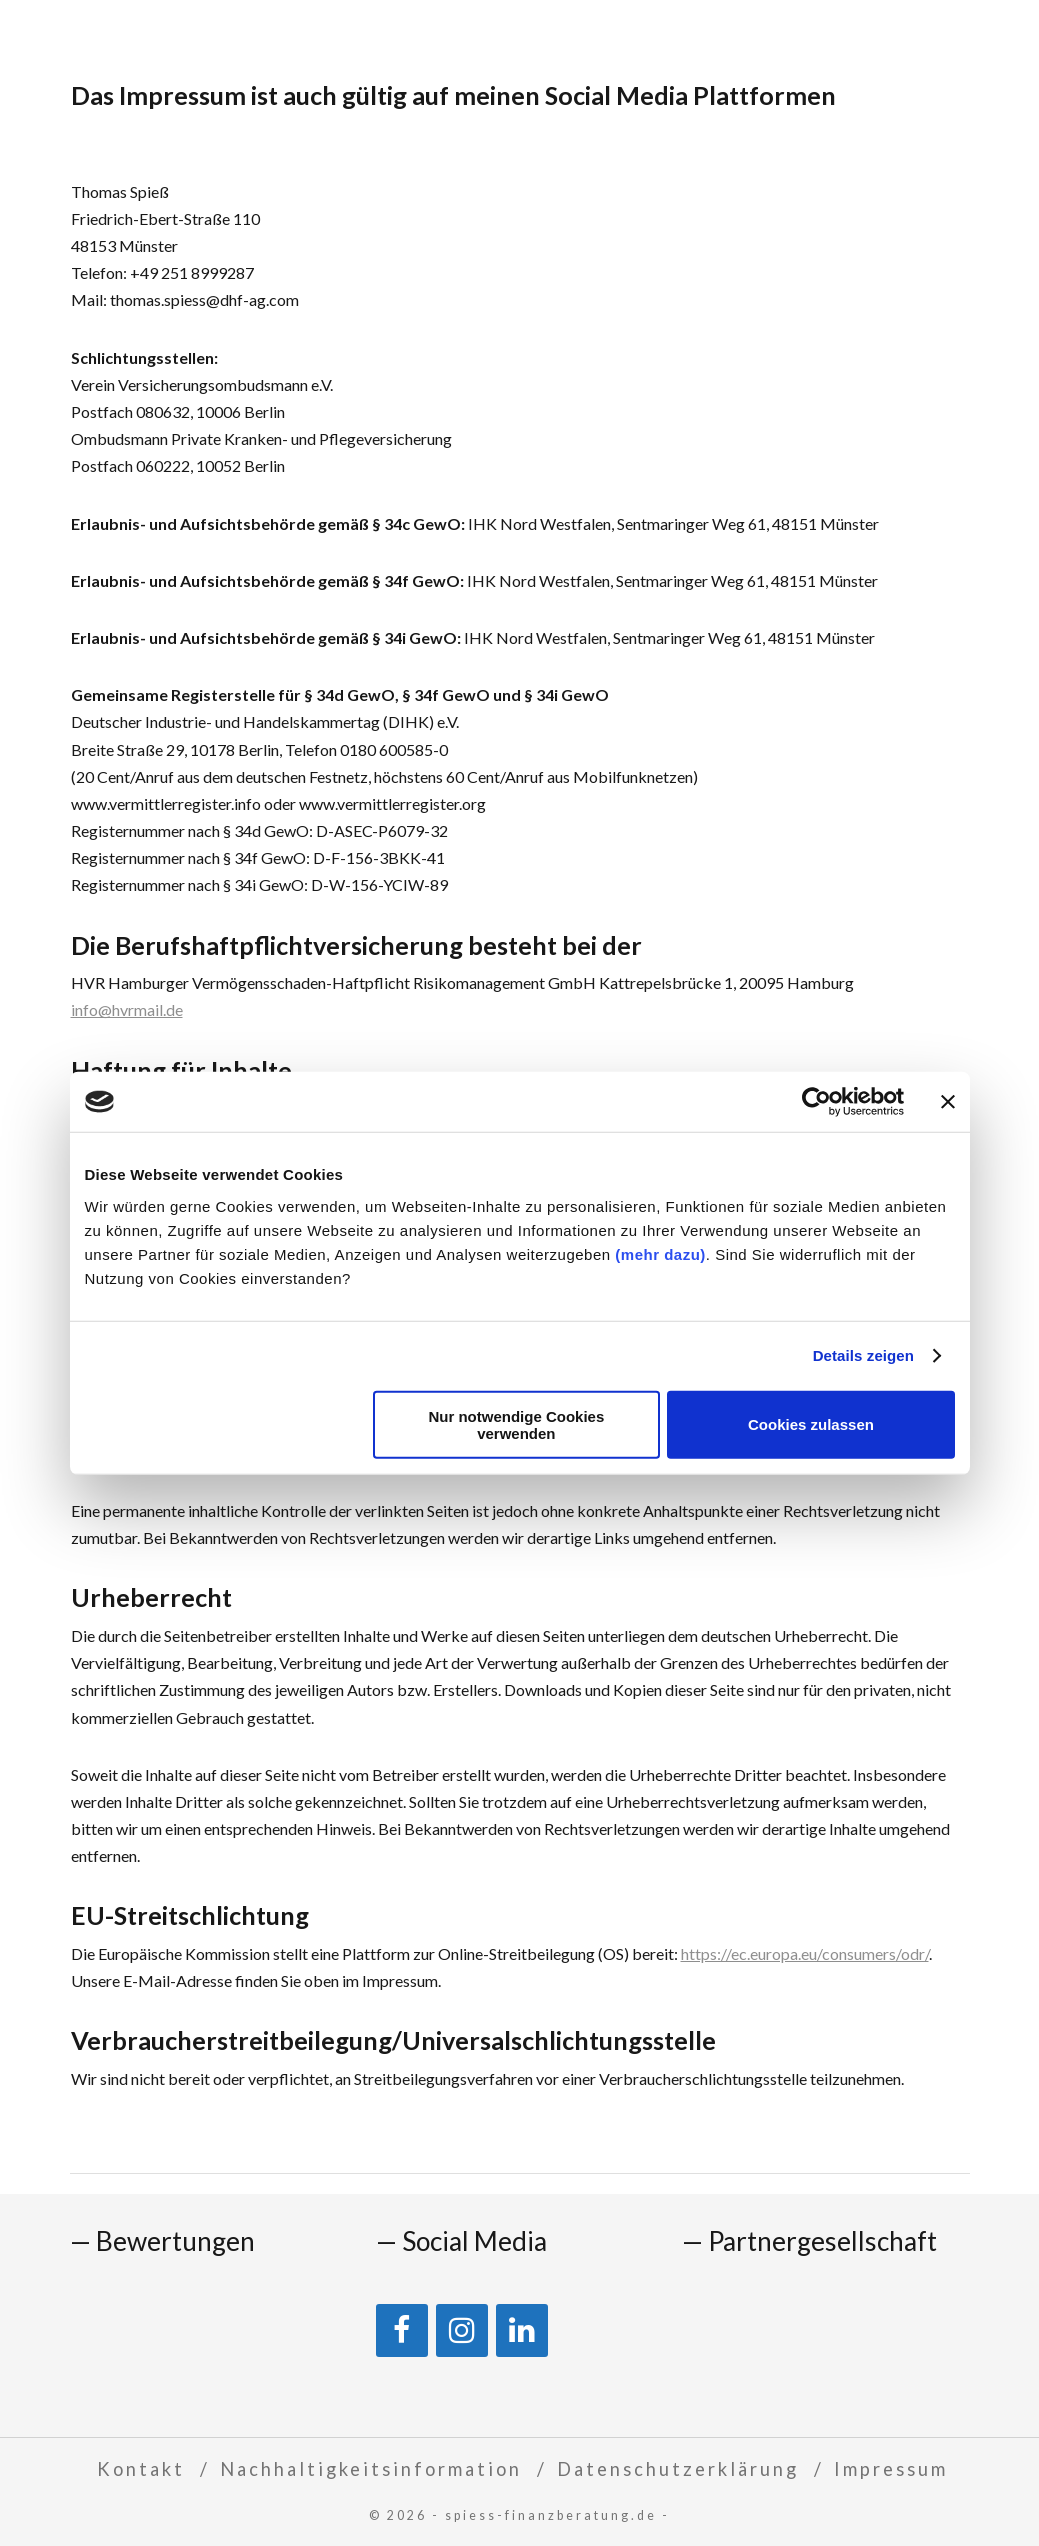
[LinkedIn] (522, 2330)
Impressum (891, 2469)
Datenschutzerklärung (678, 2469)
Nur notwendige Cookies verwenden (516, 1424)
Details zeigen (863, 1355)
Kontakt (141, 2469)
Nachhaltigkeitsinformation (371, 2469)
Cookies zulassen (811, 1424)
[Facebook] (402, 2330)
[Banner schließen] (948, 1102)
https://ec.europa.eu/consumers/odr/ (805, 1953)
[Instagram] (462, 2330)
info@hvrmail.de (127, 1009)
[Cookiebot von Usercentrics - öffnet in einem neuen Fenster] (816, 1102)
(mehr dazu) (660, 1253)
